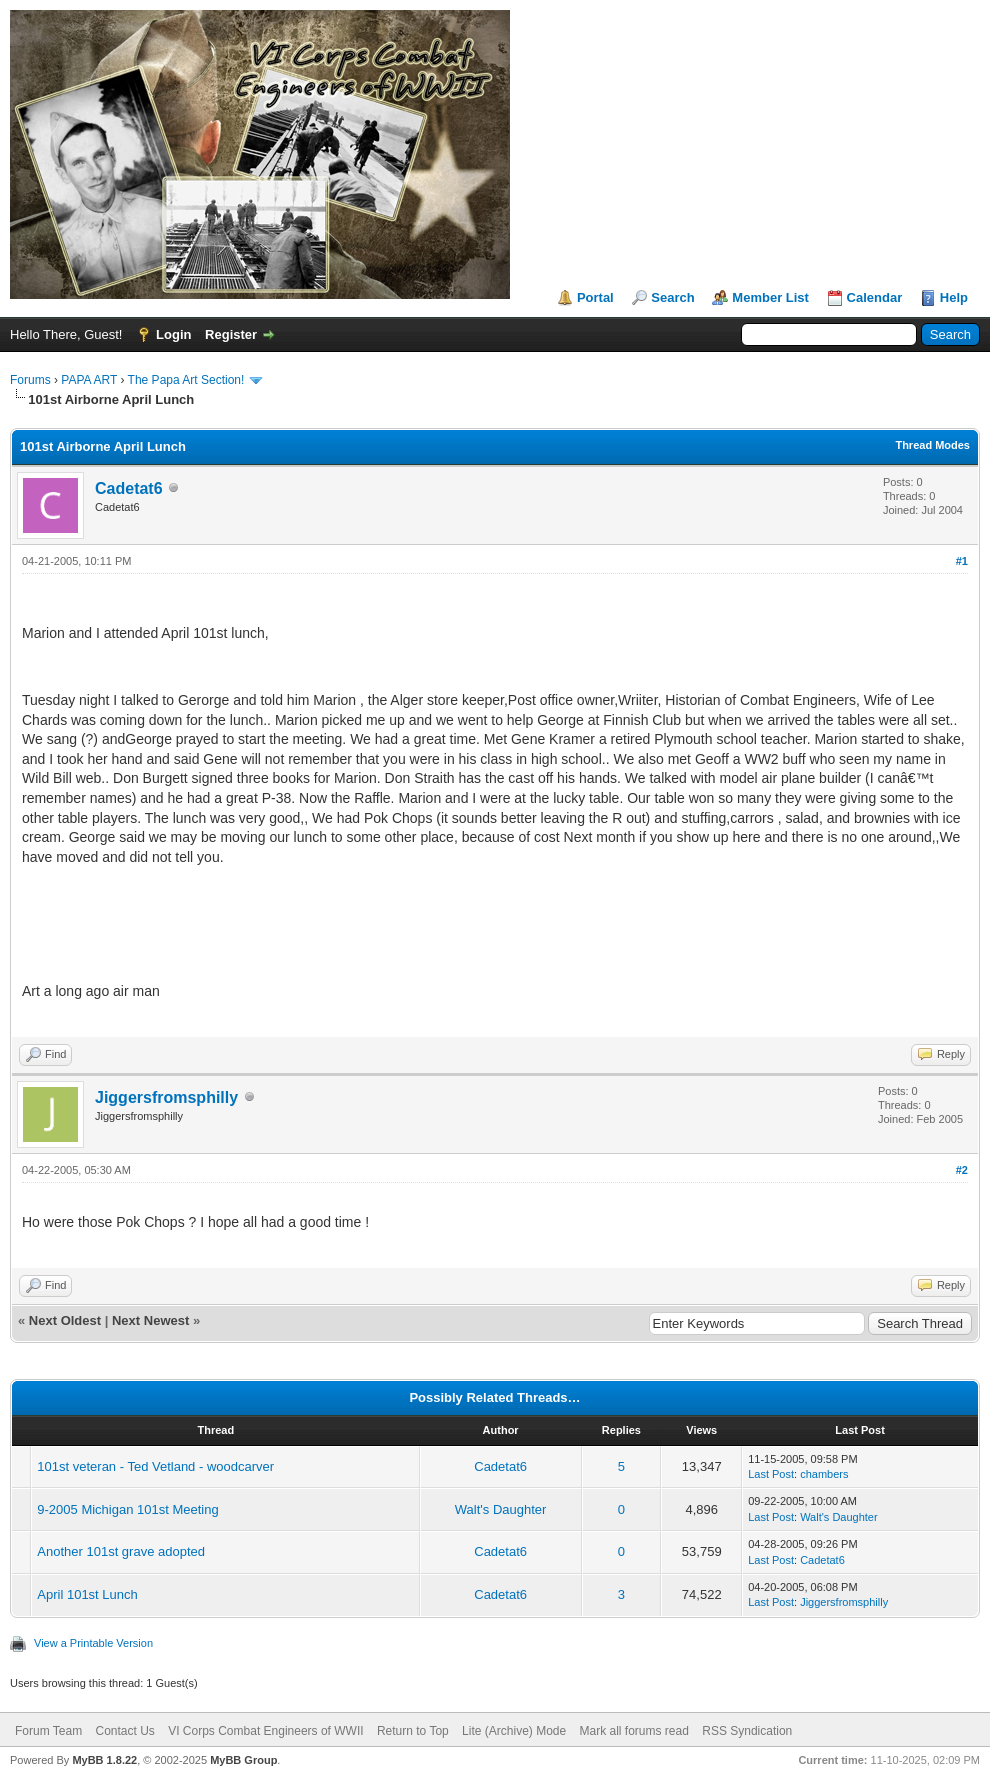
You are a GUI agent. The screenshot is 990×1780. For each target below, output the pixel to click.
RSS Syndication (747, 1731)
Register (231, 334)
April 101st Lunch (87, 1594)
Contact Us (124, 1731)
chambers (824, 1474)
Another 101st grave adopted (121, 1551)
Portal (595, 297)
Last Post (771, 1474)
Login (173, 334)
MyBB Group (243, 1760)
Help (954, 297)
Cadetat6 (129, 488)
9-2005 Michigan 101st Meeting (127, 1509)
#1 (962, 561)
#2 (962, 1170)
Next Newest (150, 1320)
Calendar (875, 297)
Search (672, 297)
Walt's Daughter (501, 1509)
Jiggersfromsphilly (166, 1097)
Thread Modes (932, 445)
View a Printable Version (93, 1643)
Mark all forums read (634, 1731)
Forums (30, 380)
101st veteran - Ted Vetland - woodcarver (155, 1466)
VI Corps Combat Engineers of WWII (265, 1731)
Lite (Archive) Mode (514, 1731)
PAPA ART (89, 380)
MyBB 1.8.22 (104, 1760)
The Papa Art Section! (186, 380)
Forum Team (48, 1731)
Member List (770, 297)
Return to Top (413, 1731)
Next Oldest (65, 1320)
